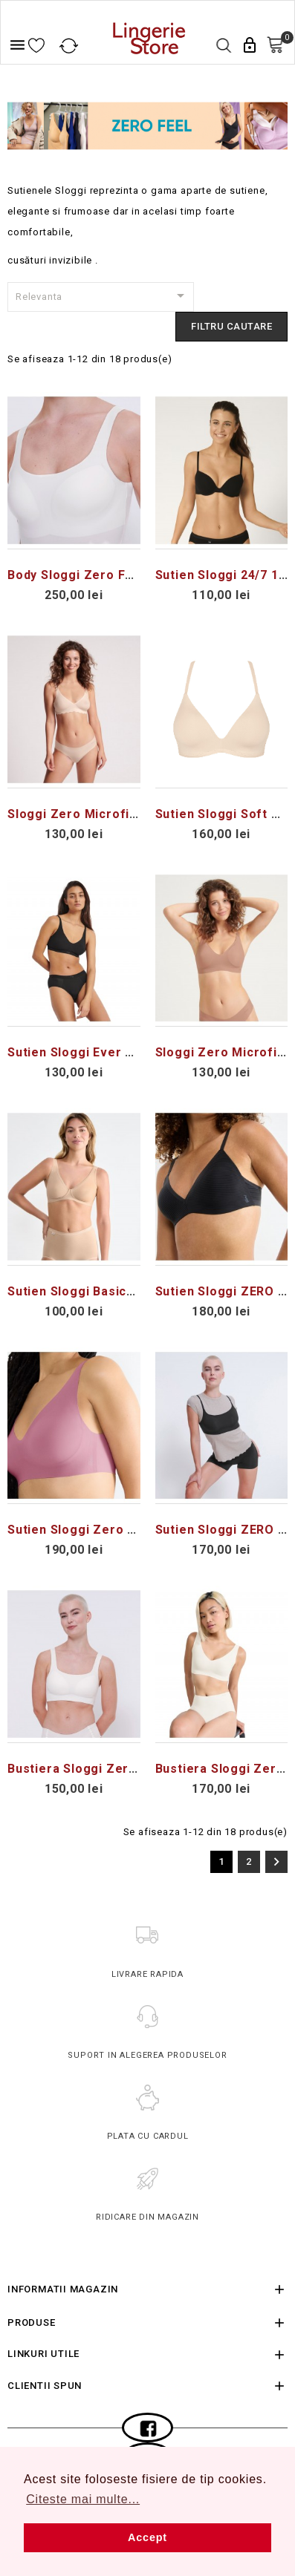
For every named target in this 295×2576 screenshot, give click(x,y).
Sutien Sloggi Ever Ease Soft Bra (108, 1052)
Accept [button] (147, 2537)
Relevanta (102, 295)
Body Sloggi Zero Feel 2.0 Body (103, 575)
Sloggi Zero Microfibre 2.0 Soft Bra (117, 814)
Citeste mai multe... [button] (83, 2499)
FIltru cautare (231, 326)
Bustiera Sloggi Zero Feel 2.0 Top (111, 1769)
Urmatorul (276, 1862)
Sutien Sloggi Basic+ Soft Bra (98, 1291)
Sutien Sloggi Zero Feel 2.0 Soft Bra (119, 1530)
